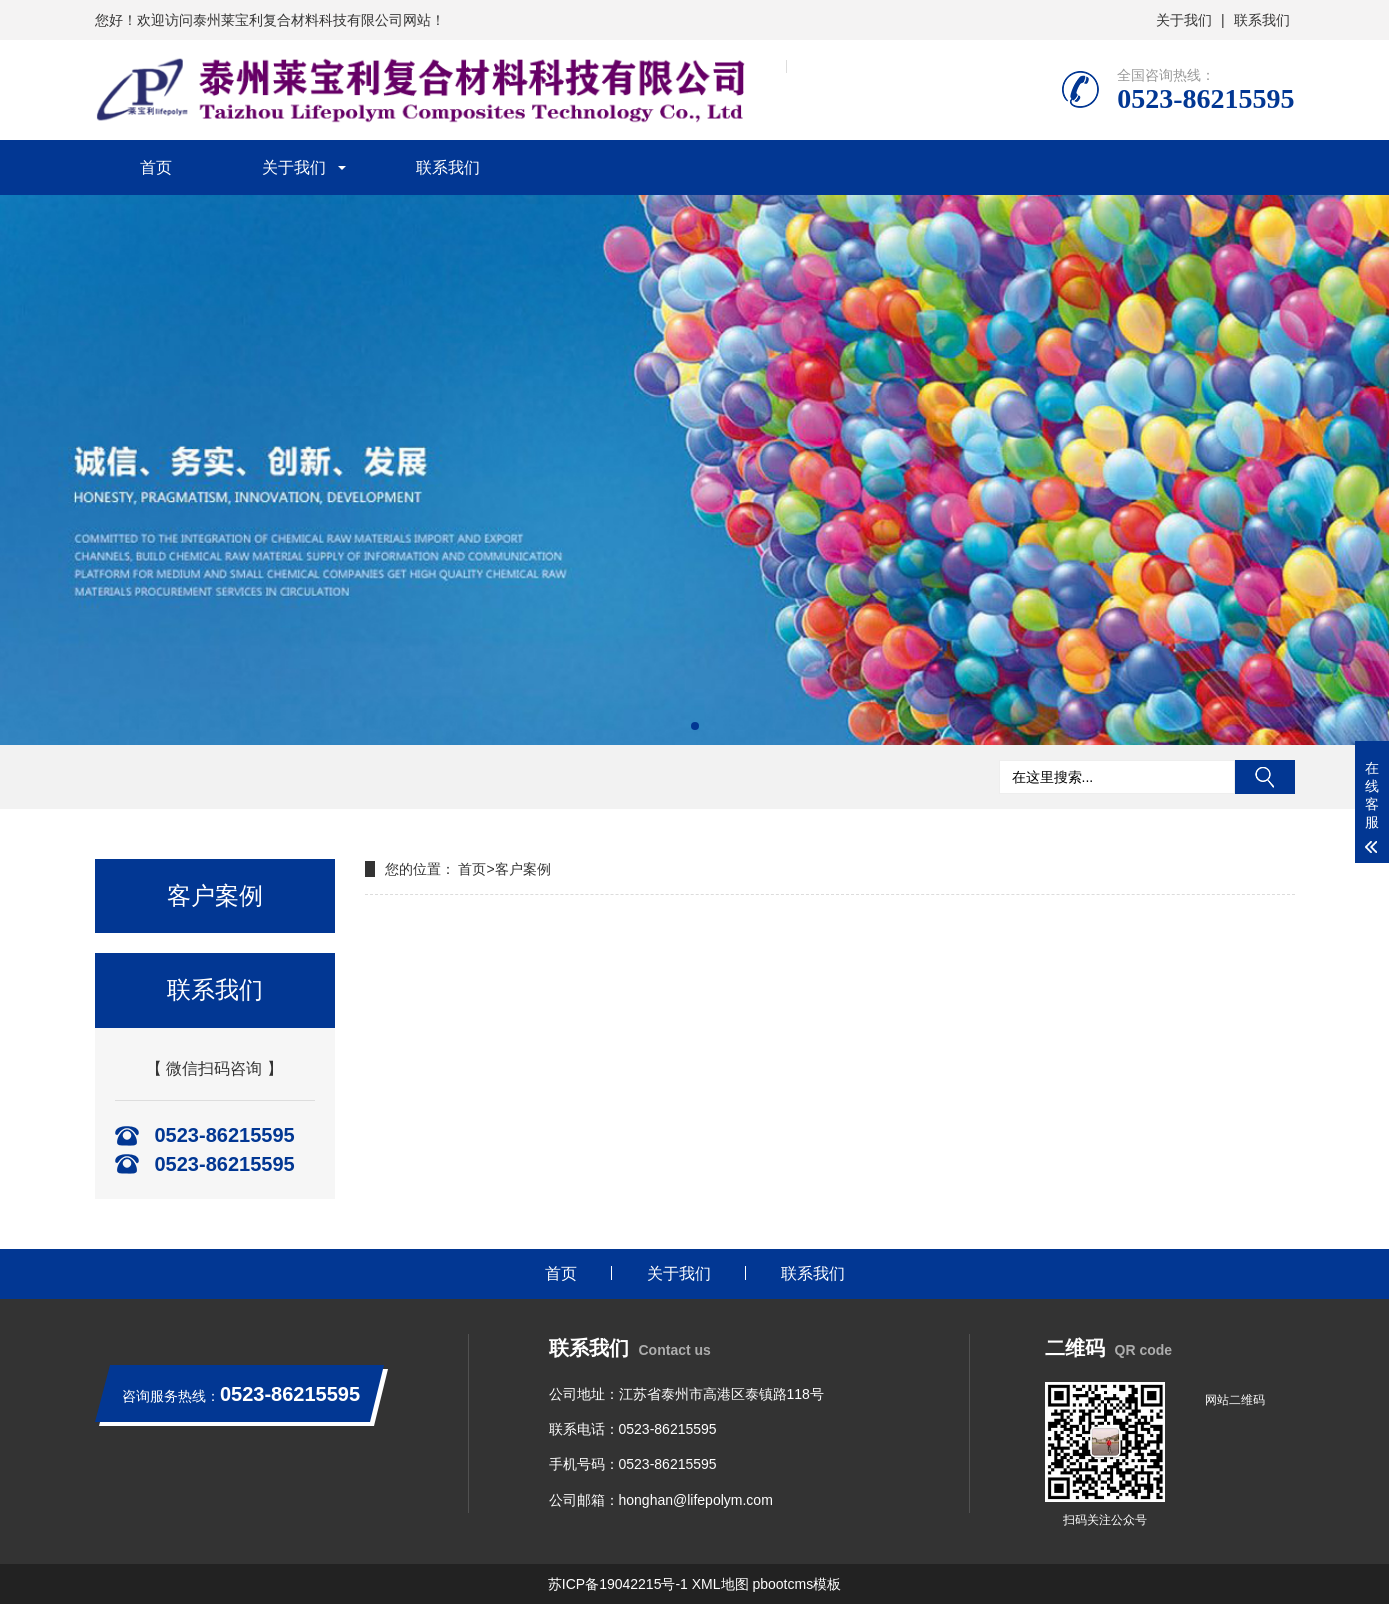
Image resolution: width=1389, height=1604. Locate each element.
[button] (695, 726)
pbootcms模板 (796, 1584)
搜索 (1265, 777)
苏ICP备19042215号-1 (618, 1584)
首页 (156, 167)
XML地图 (720, 1584)
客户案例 (523, 869)
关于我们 (1184, 20)
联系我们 (1262, 20)
